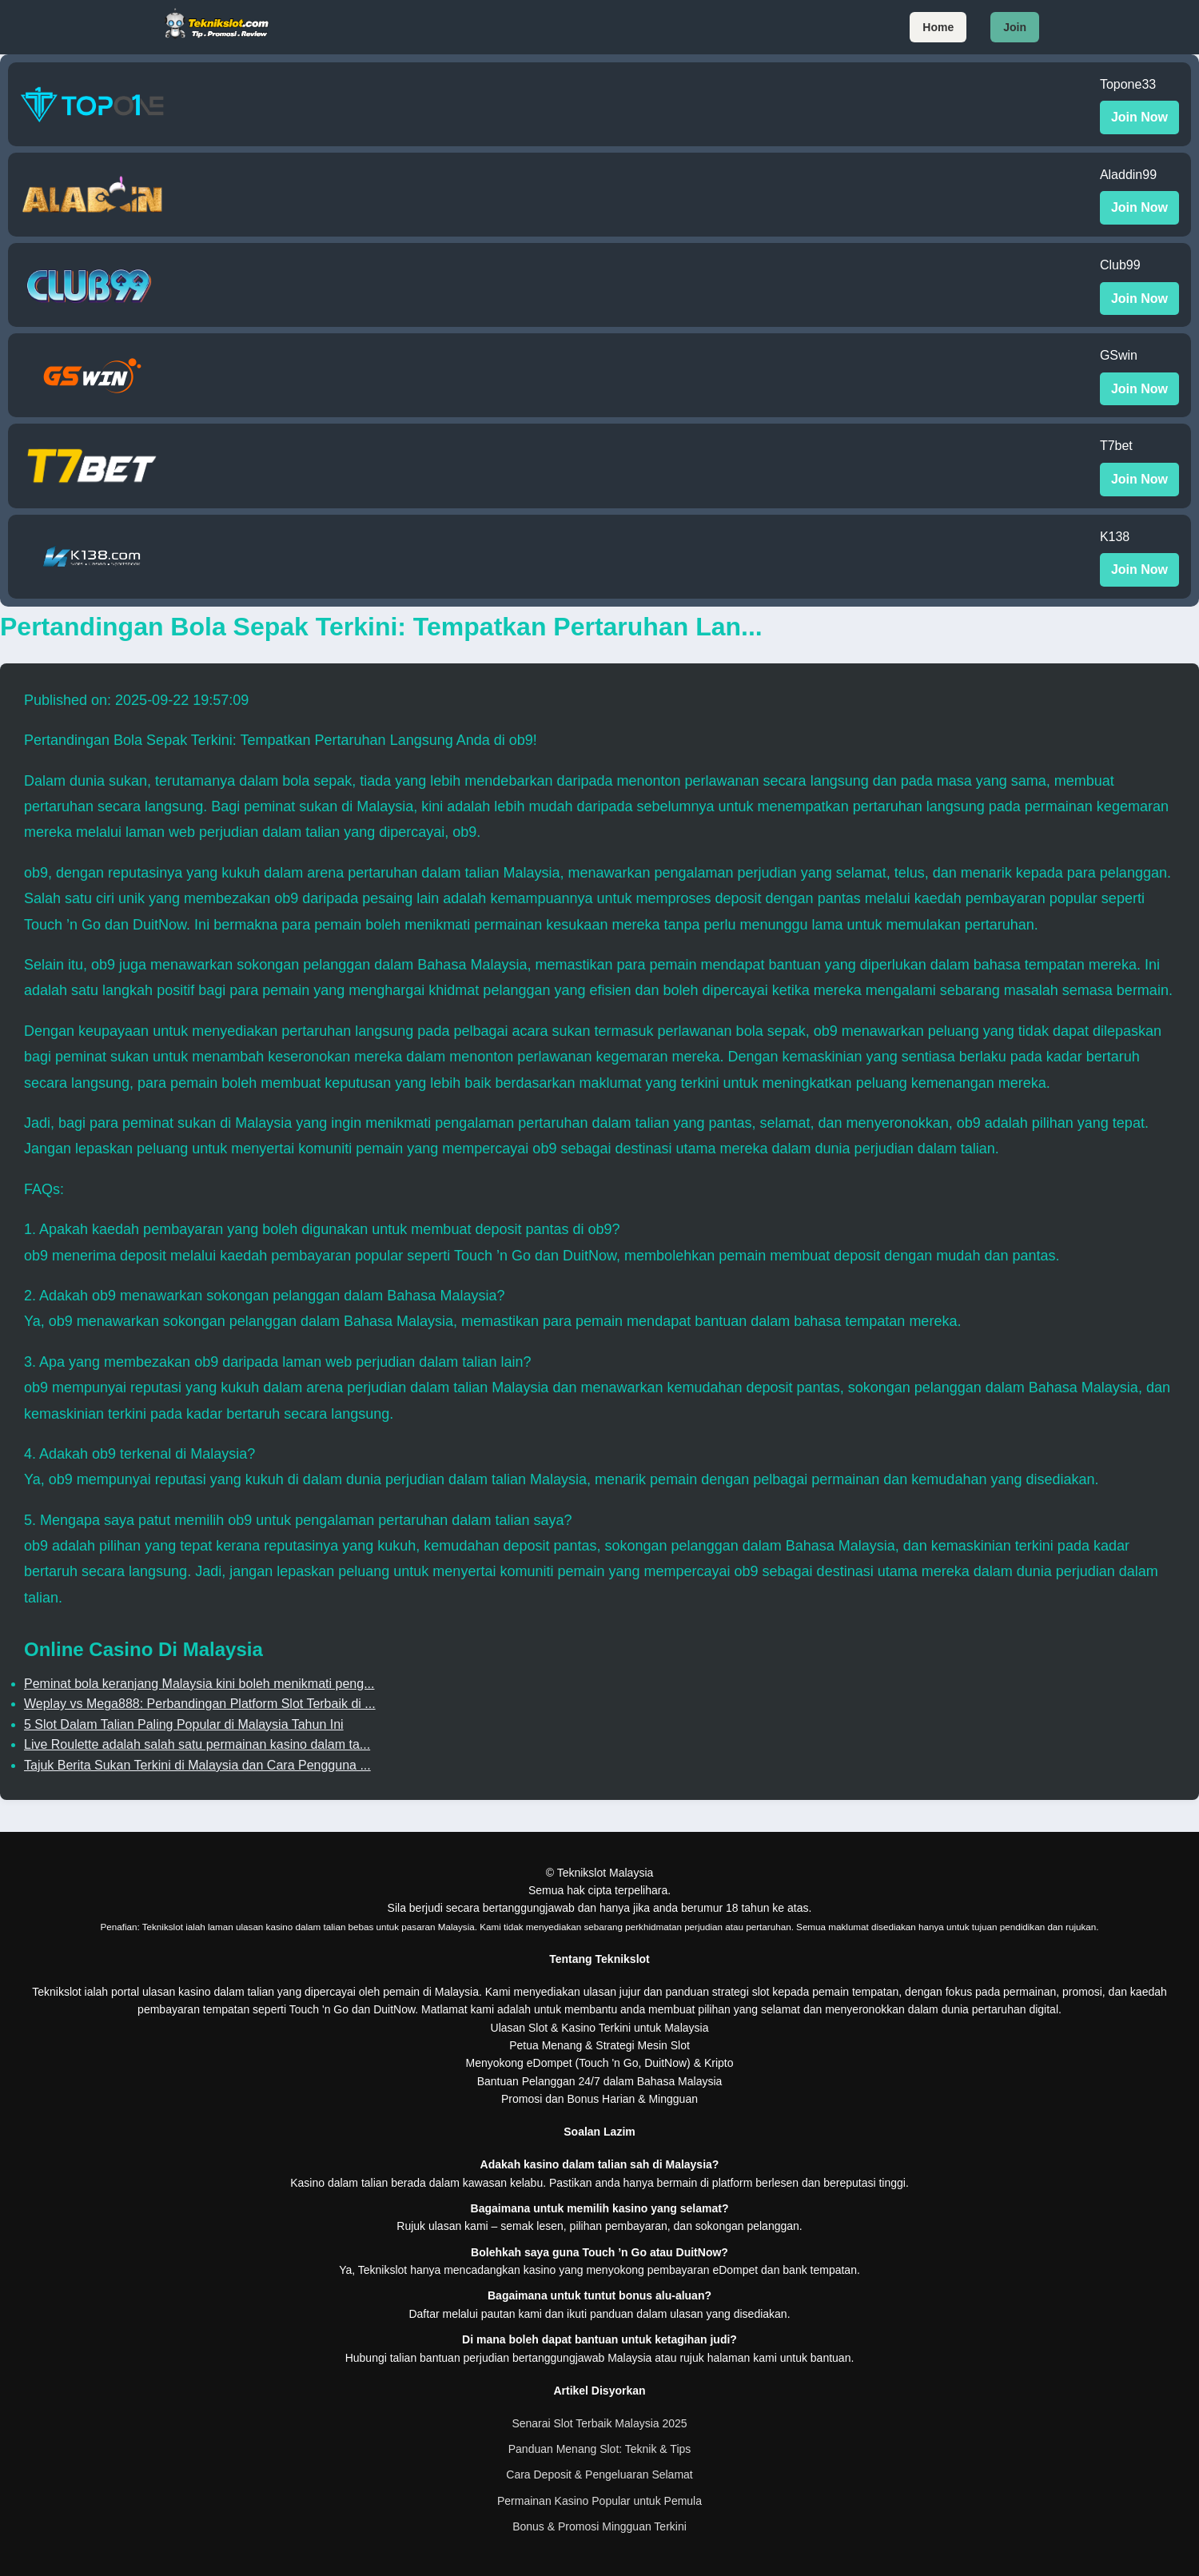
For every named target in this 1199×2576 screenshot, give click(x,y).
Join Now (1139, 117)
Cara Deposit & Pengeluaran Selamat (599, 2474)
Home (938, 27)
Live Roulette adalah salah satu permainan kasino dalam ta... (197, 1744)
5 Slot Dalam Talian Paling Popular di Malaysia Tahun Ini (184, 1724)
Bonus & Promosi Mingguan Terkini (599, 2526)
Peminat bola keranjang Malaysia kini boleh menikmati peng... (199, 1683)
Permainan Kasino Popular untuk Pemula (599, 2500)
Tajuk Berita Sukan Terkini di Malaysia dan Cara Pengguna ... (197, 1765)
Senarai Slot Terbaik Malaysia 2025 (599, 2423)
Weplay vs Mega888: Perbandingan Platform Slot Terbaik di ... (200, 1703)
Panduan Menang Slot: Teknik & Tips (599, 2449)
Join (1014, 27)
